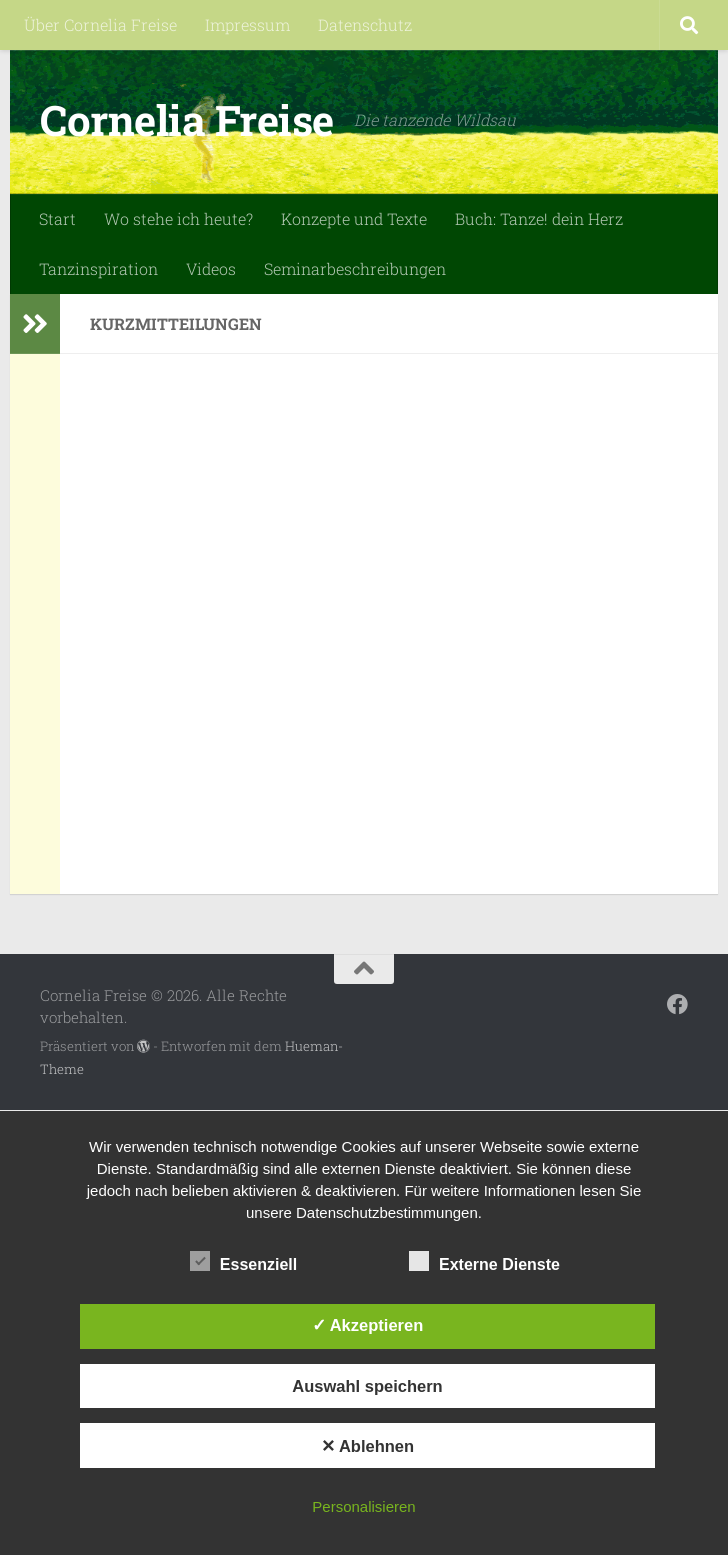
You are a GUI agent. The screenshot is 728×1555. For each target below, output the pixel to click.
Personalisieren (363, 1506)
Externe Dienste (484, 1262)
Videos (211, 268)
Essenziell (243, 1262)
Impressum (247, 24)
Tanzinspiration (98, 268)
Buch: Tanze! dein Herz (539, 218)
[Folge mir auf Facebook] (677, 1004)
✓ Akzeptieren (368, 1325)
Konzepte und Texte (354, 218)
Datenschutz (365, 24)
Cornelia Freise (187, 119)
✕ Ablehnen (367, 1446)
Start (57, 218)
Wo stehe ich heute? (178, 218)
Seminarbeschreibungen (355, 268)
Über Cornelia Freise (100, 24)
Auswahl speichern (367, 1386)
